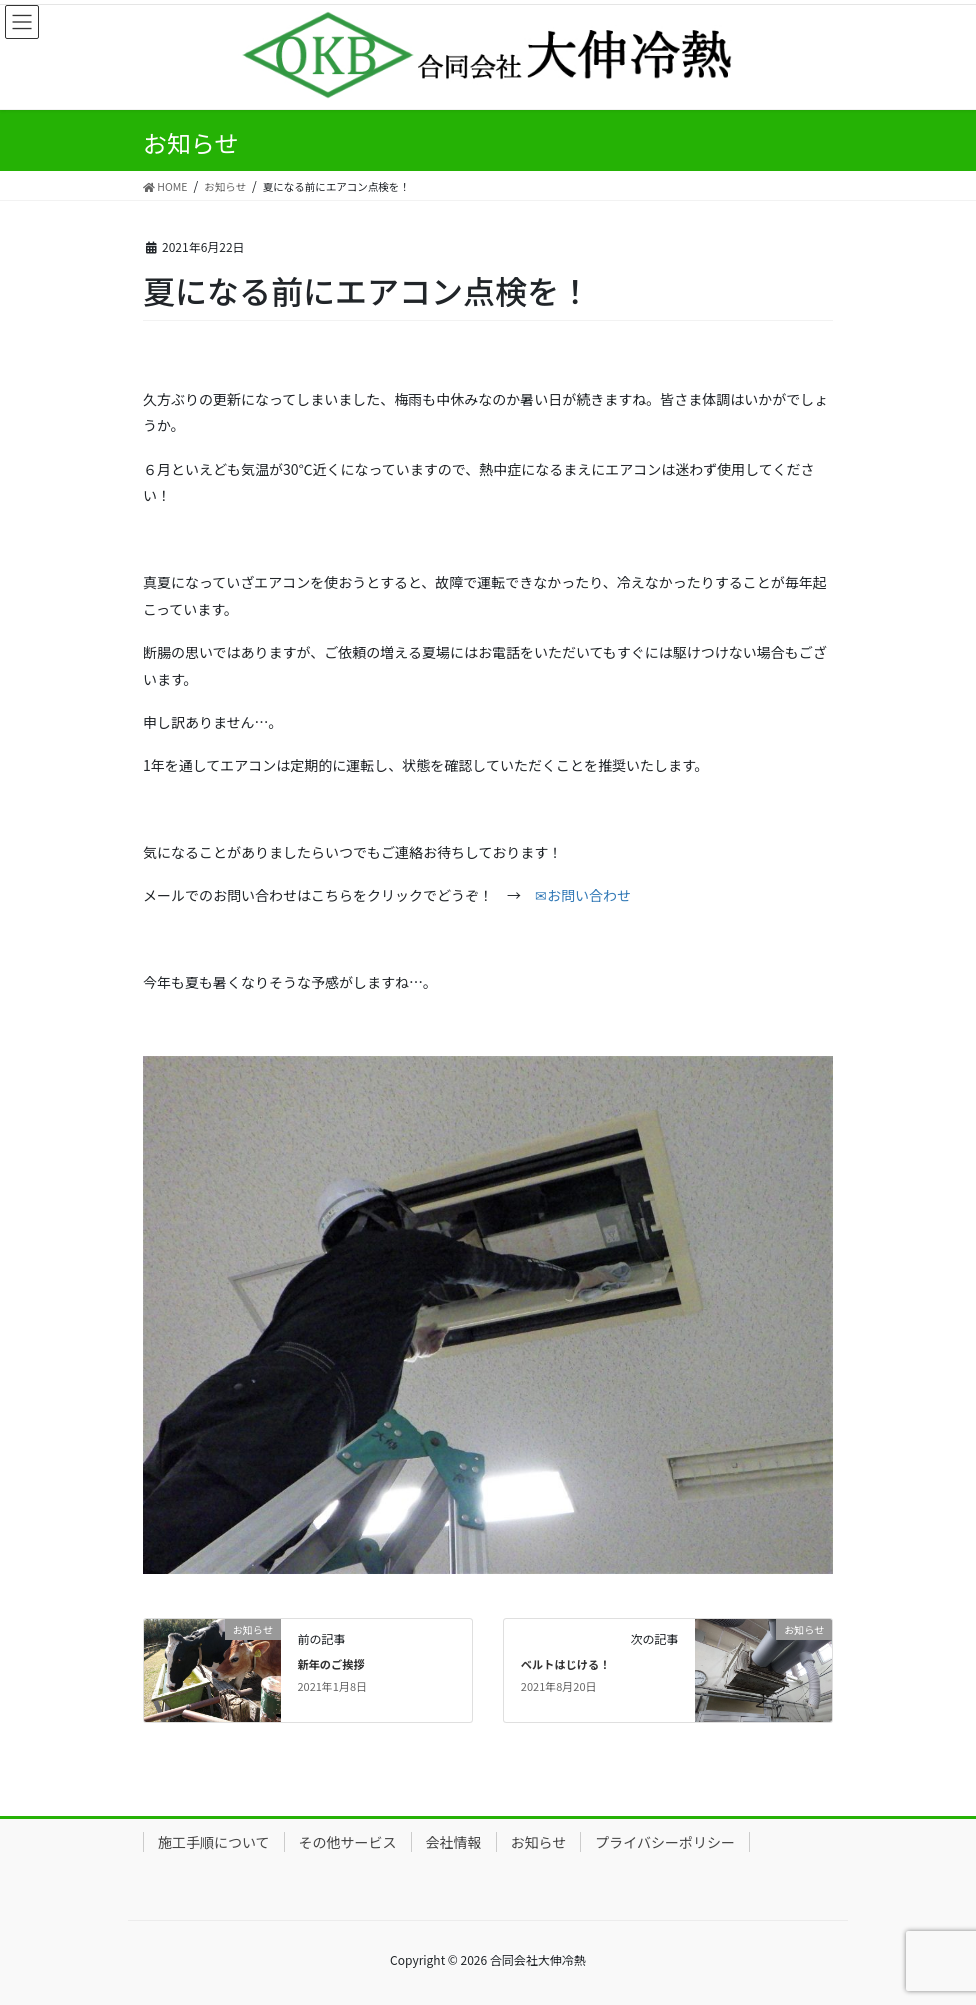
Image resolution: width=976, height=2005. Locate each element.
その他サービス (348, 1842)
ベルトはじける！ (566, 1664)
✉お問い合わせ (583, 895)
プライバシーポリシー (665, 1842)
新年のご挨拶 (330, 1664)
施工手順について (214, 1842)
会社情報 (454, 1842)
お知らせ (539, 1842)
